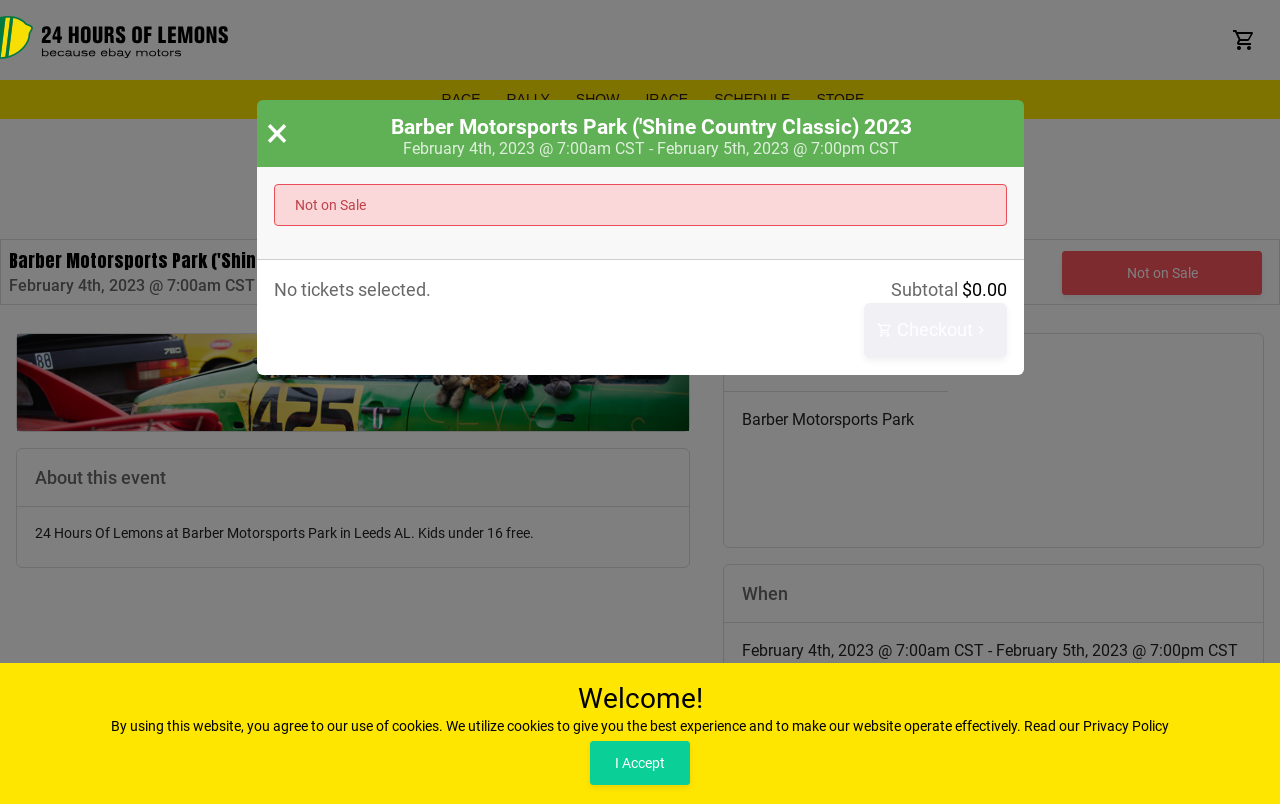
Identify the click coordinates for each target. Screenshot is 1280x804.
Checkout (933, 330)
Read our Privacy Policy (1096, 726)
